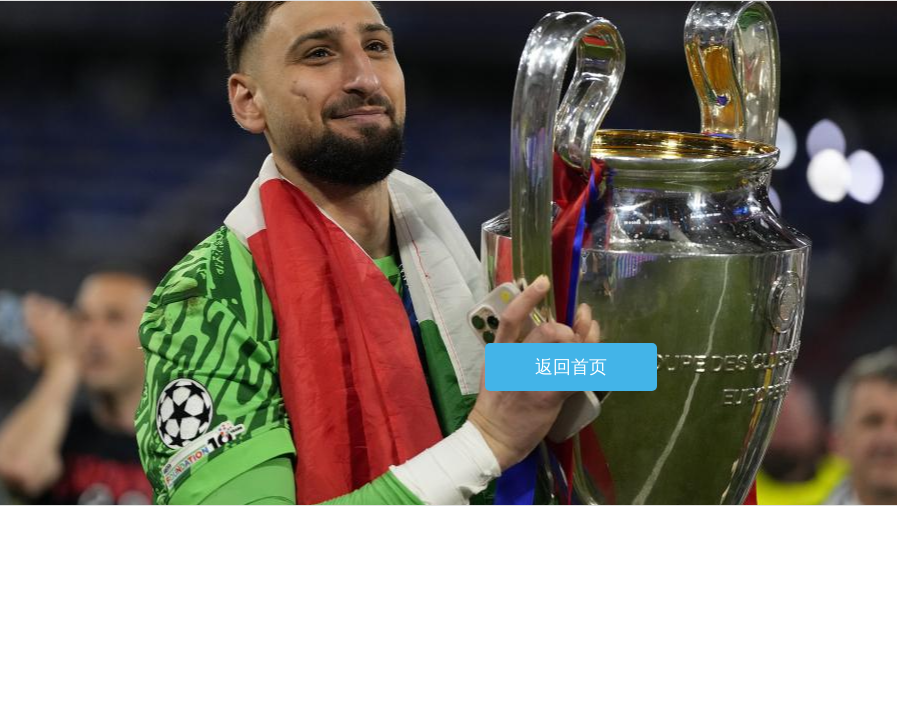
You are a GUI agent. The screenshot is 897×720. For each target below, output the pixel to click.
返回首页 (571, 367)
